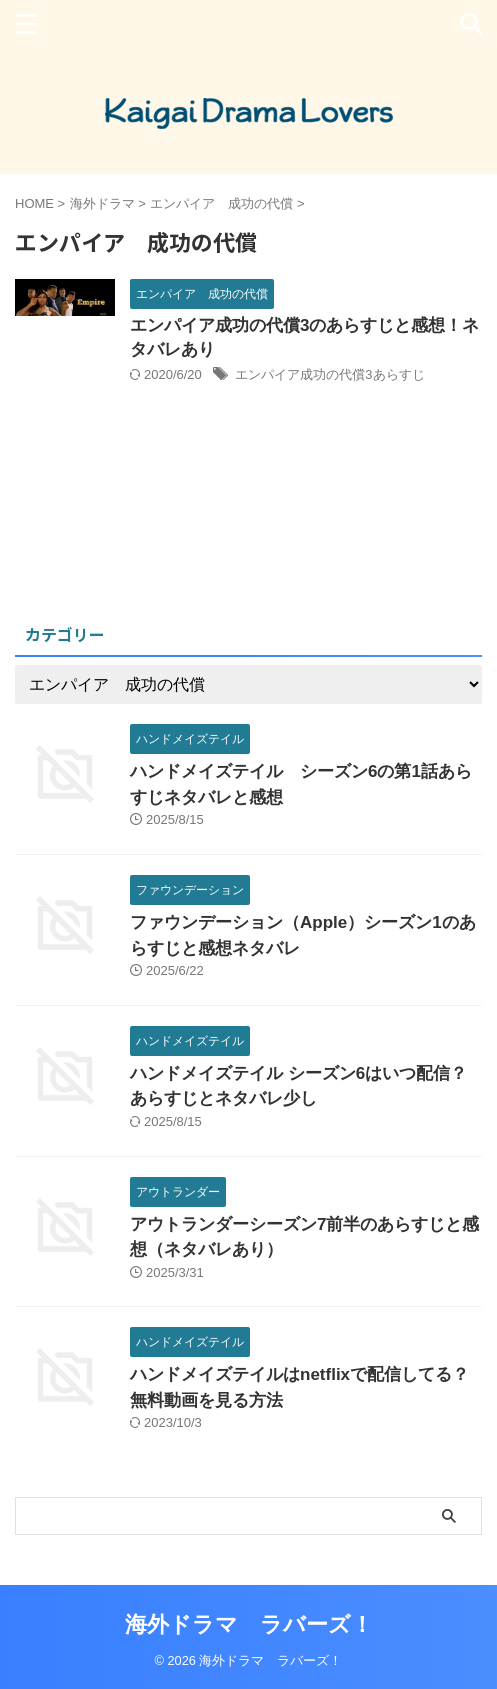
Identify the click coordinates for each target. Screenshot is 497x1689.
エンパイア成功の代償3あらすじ (329, 374)
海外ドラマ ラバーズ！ (249, 1624)
